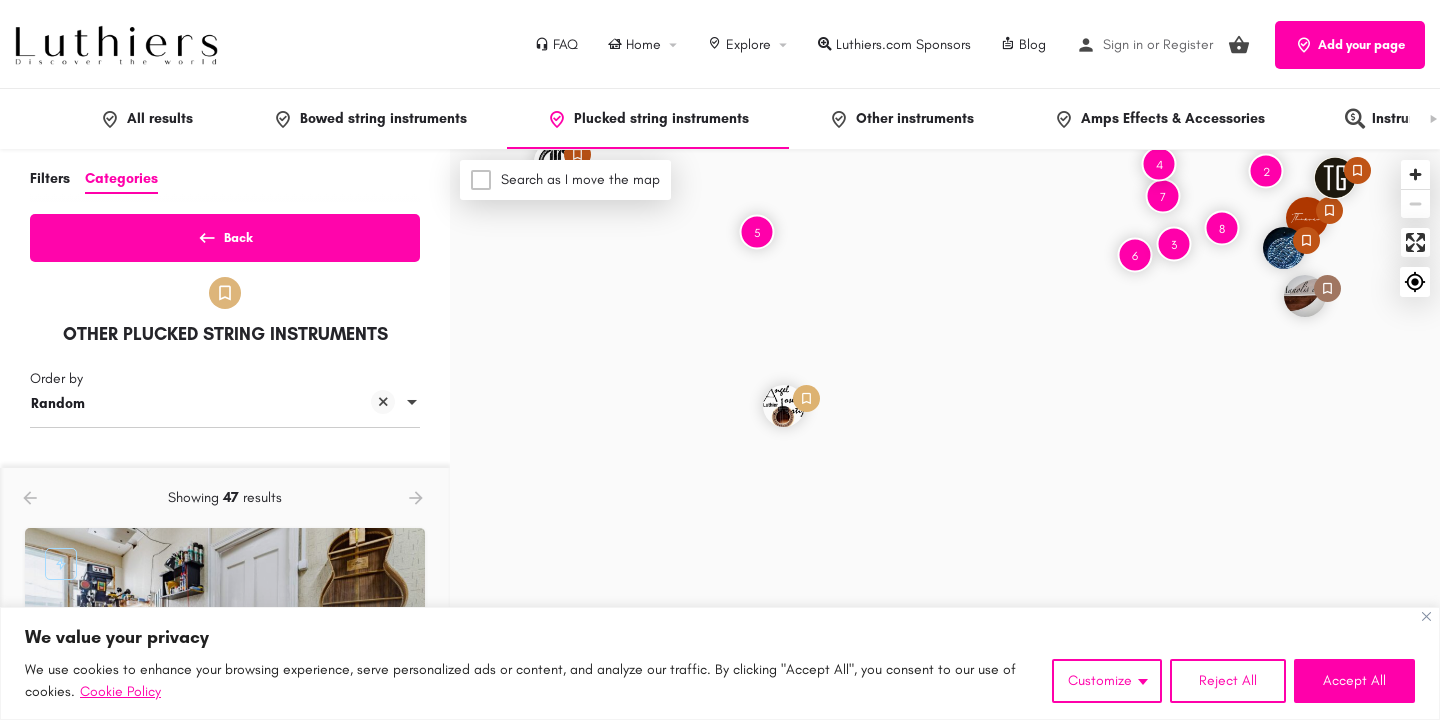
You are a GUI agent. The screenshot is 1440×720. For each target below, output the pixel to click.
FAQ (556, 44)
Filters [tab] (50, 178)
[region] (720, 663)
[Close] (1426, 616)
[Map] (945, 435)
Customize (1100, 680)
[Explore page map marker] (1307, 218)
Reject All (1228, 680)
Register (1188, 44)
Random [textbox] (213, 412)
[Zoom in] (1415, 174)
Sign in (1123, 44)
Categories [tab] (121, 178)
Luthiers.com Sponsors (894, 44)
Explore (739, 44)
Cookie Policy (120, 691)
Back (225, 234)
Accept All (1354, 680)
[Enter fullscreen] (1415, 242)
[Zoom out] (1415, 203)
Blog (1023, 44)
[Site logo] (119, 43)
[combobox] (225, 411)
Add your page (1350, 45)
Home (634, 44)
